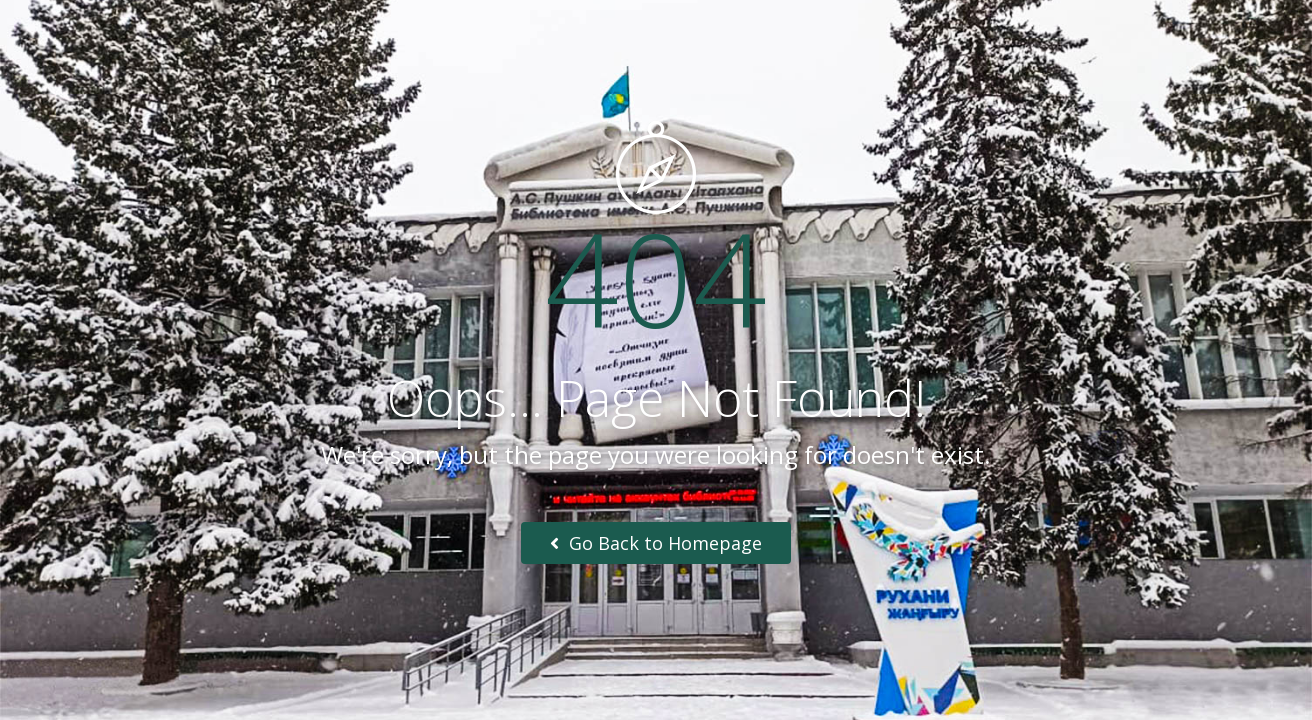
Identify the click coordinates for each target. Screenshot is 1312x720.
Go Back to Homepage (656, 543)
